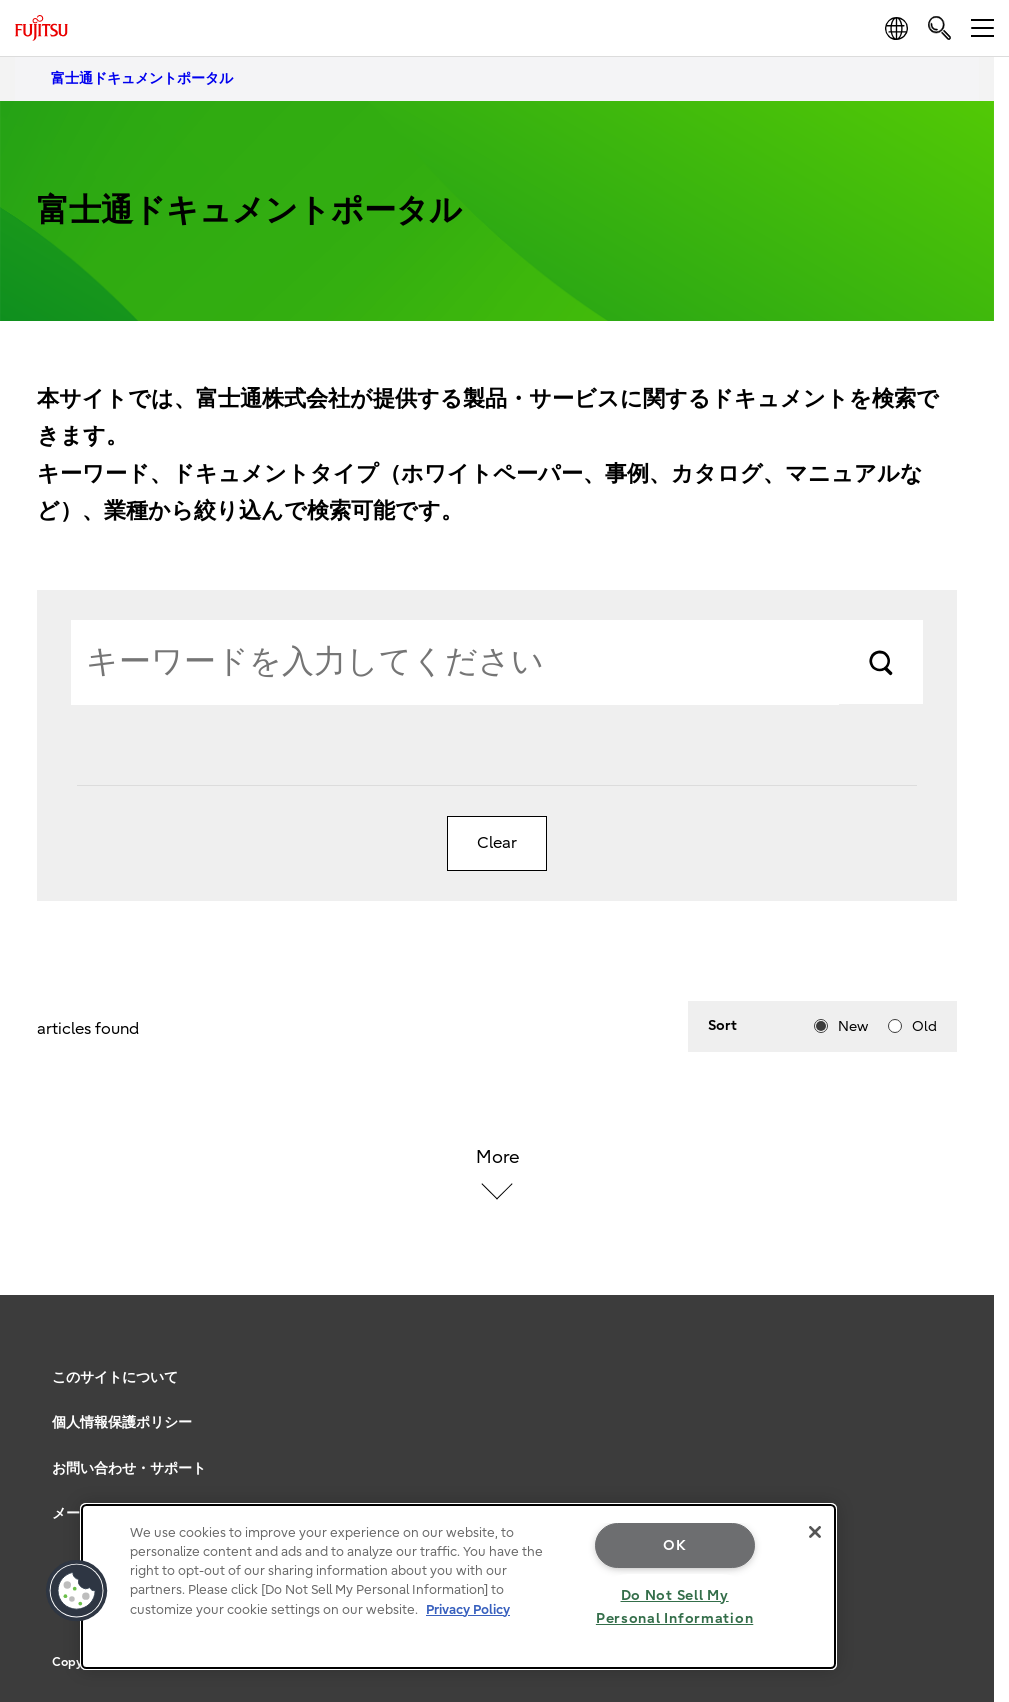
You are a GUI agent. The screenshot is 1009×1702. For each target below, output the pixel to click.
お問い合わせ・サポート (129, 1468)
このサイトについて (115, 1377)
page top (964, 1350)
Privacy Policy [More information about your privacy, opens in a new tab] (468, 1609)
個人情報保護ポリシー (122, 1422)
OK (674, 1545)
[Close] (815, 1532)
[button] (77, 1591)
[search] (939, 27)
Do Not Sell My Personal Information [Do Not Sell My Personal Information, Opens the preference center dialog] (674, 1607)
